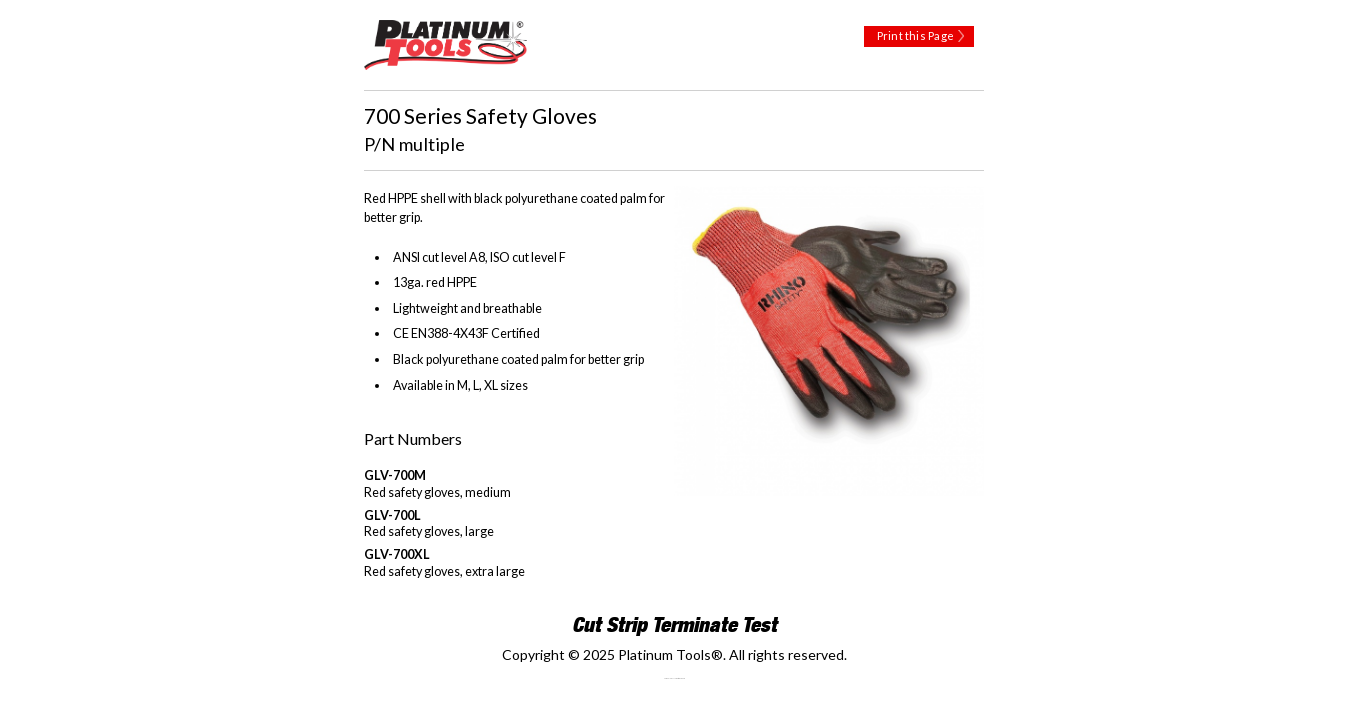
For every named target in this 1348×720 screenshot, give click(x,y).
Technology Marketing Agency (674, 678)
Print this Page (915, 35)
